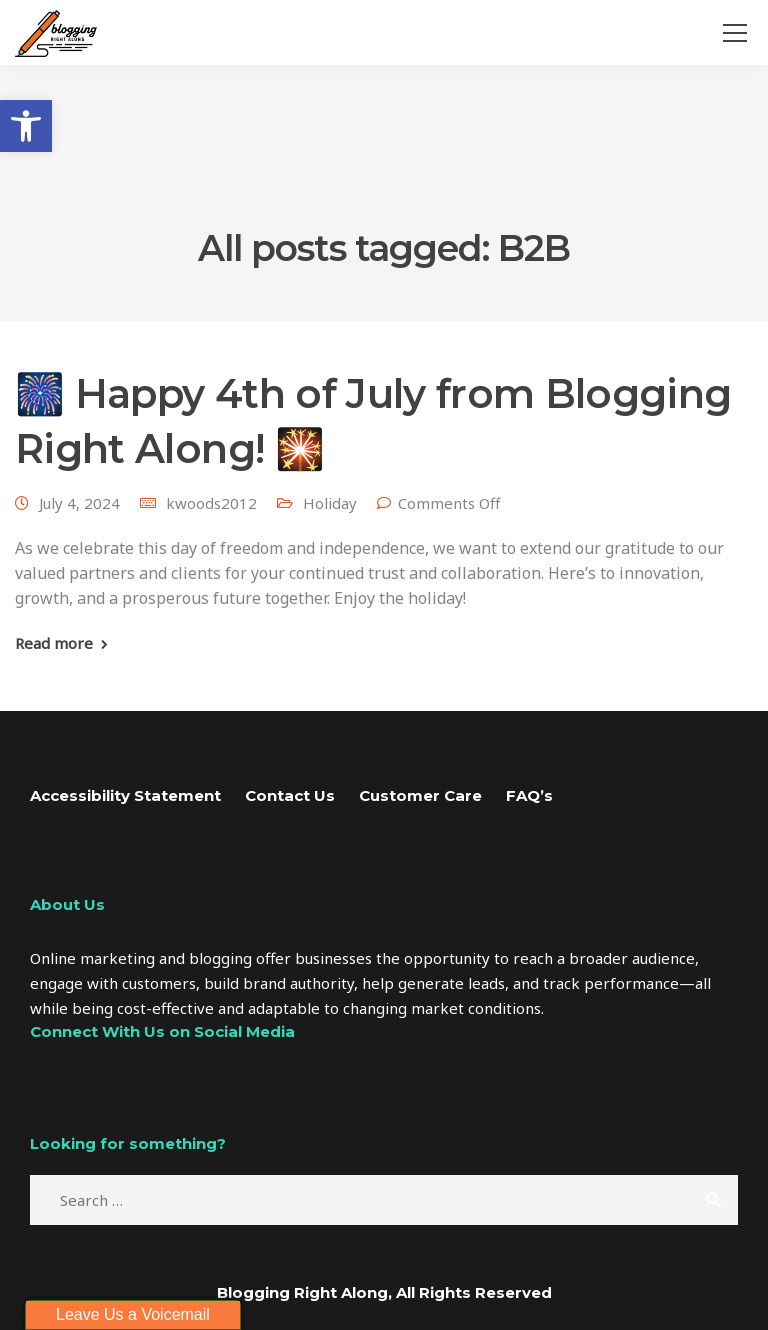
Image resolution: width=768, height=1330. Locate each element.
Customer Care (420, 795)
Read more (54, 643)
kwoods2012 (211, 503)
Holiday (330, 503)
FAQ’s (529, 795)
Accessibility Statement (125, 795)
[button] (26, 126)
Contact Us (290, 795)
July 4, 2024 (79, 503)
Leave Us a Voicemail (133, 1314)
